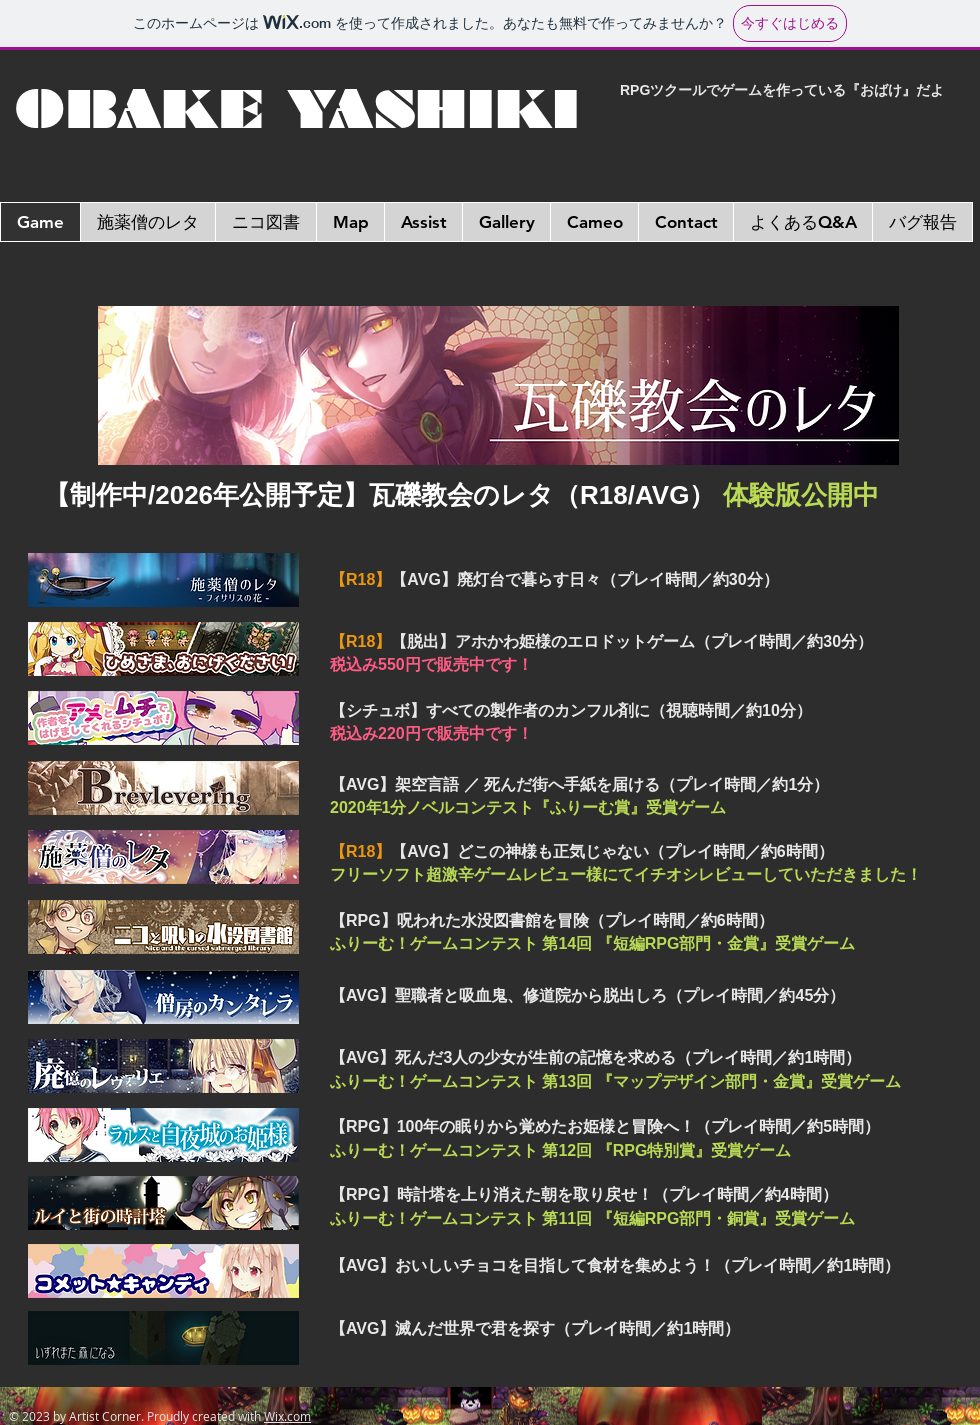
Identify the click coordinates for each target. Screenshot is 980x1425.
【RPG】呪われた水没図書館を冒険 (552, 920)
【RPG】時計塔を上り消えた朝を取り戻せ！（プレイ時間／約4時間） (584, 1194)
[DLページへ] (498, 385)
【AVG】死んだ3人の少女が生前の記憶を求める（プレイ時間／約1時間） (595, 1057)
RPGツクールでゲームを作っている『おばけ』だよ (782, 90)
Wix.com (287, 1416)
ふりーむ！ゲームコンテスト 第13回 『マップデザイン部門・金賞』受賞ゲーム (615, 1081)
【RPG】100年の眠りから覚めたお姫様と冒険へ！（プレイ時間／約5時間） (605, 1126)
